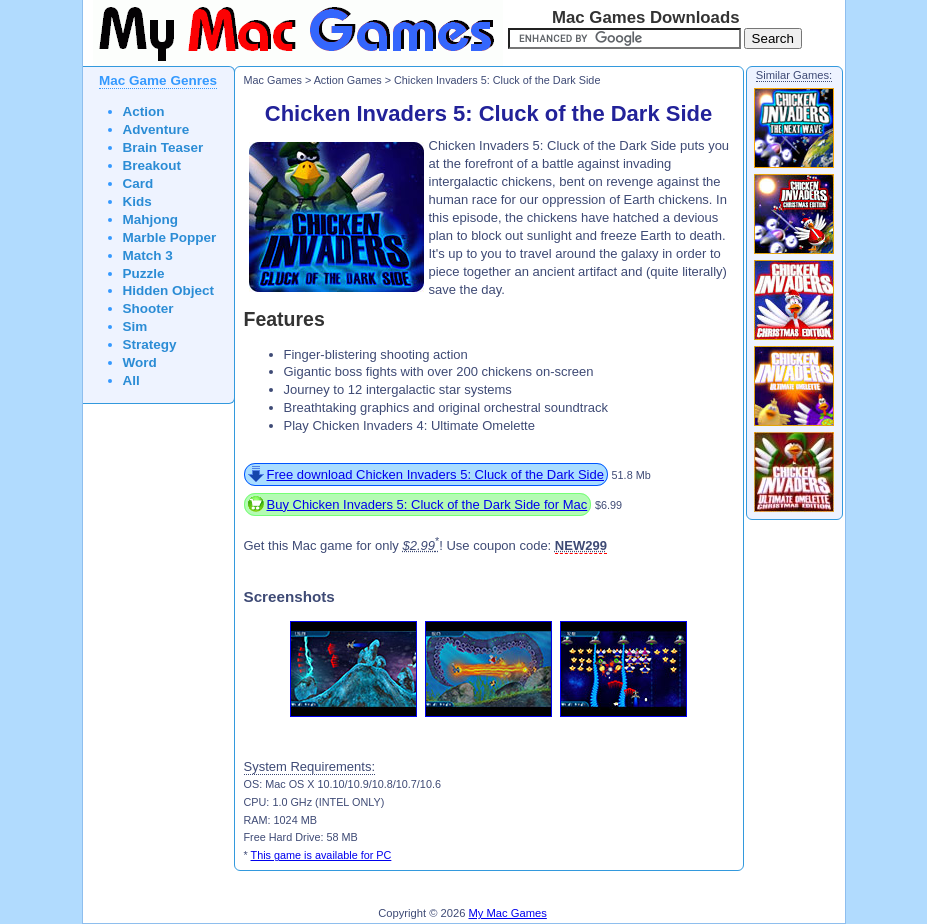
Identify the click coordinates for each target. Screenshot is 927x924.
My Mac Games (508, 913)
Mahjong (151, 219)
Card (138, 183)
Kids (137, 201)
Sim (135, 326)
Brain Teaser (163, 147)
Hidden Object (169, 290)
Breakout (152, 165)
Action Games (348, 80)
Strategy (150, 344)
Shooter (148, 308)
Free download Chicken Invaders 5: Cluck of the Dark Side (435, 474)
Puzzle (144, 273)
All (131, 380)
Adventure (156, 129)
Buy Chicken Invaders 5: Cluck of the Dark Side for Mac (427, 504)
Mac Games (273, 80)
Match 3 (148, 255)
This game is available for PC (321, 855)
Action (144, 111)
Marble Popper (170, 237)
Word (140, 362)
